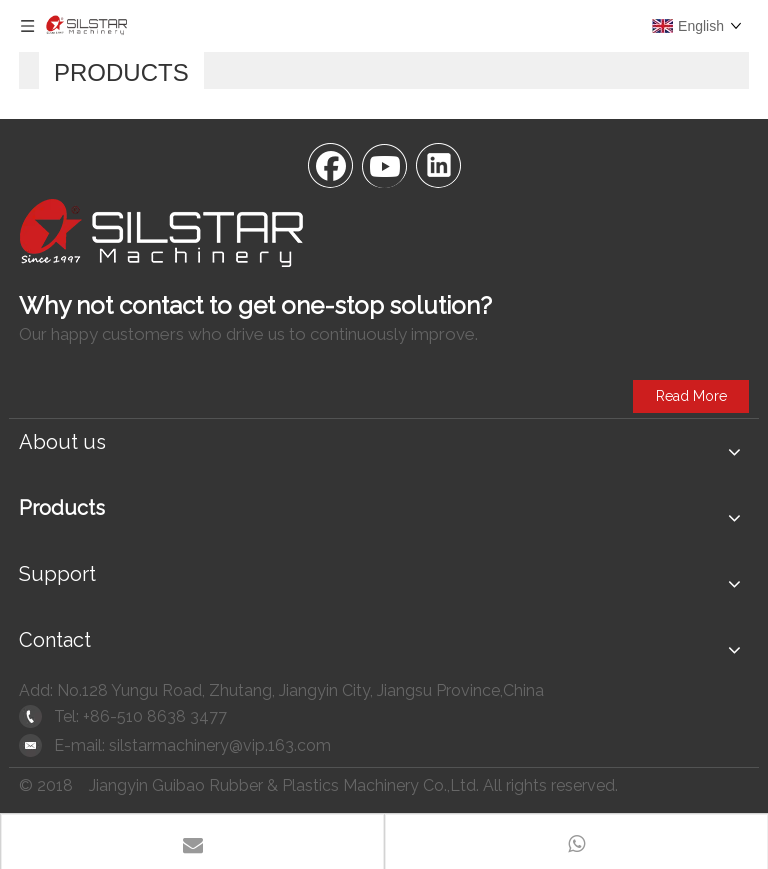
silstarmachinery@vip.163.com (220, 745)
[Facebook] (330, 164)
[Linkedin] (438, 164)
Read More (691, 396)
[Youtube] (384, 164)
